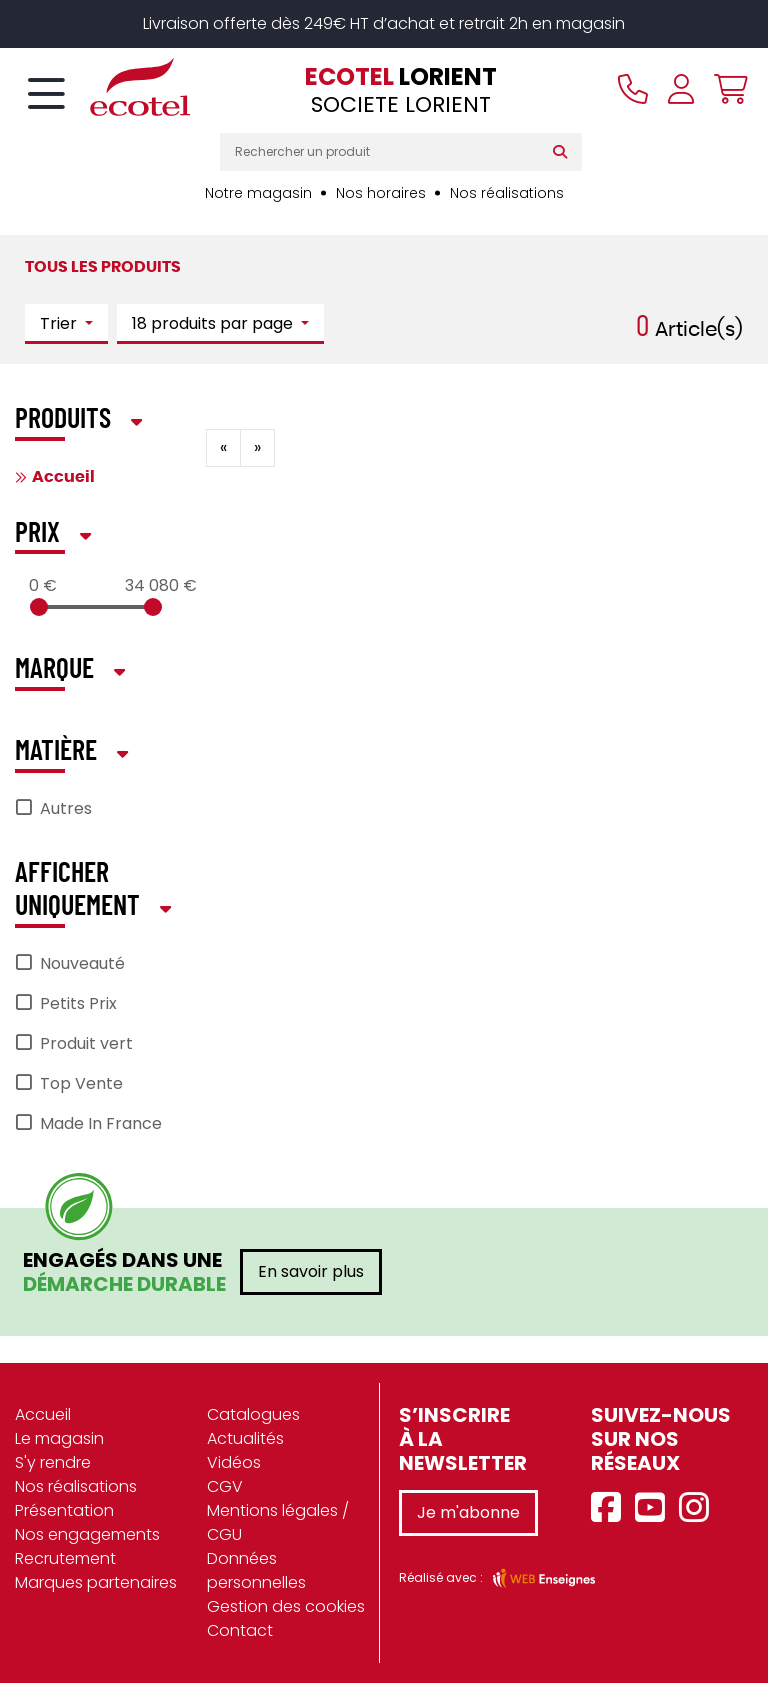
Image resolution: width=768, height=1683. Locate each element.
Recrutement (65, 1558)
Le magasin (59, 1438)
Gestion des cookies (286, 1606)
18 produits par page (214, 323)
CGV (225, 1486)
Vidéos (234, 1462)
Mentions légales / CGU (278, 1522)
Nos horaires (381, 193)
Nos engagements (87, 1534)
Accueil (63, 477)
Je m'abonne (468, 1512)
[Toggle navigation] (46, 95)
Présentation (64, 1510)
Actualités (245, 1438)
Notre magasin (258, 193)
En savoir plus (311, 1271)
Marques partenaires (96, 1582)
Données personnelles (256, 1570)
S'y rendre (53, 1462)
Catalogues (253, 1414)
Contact (240, 1630)
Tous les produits (103, 267)
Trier (60, 323)
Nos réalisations (507, 193)
